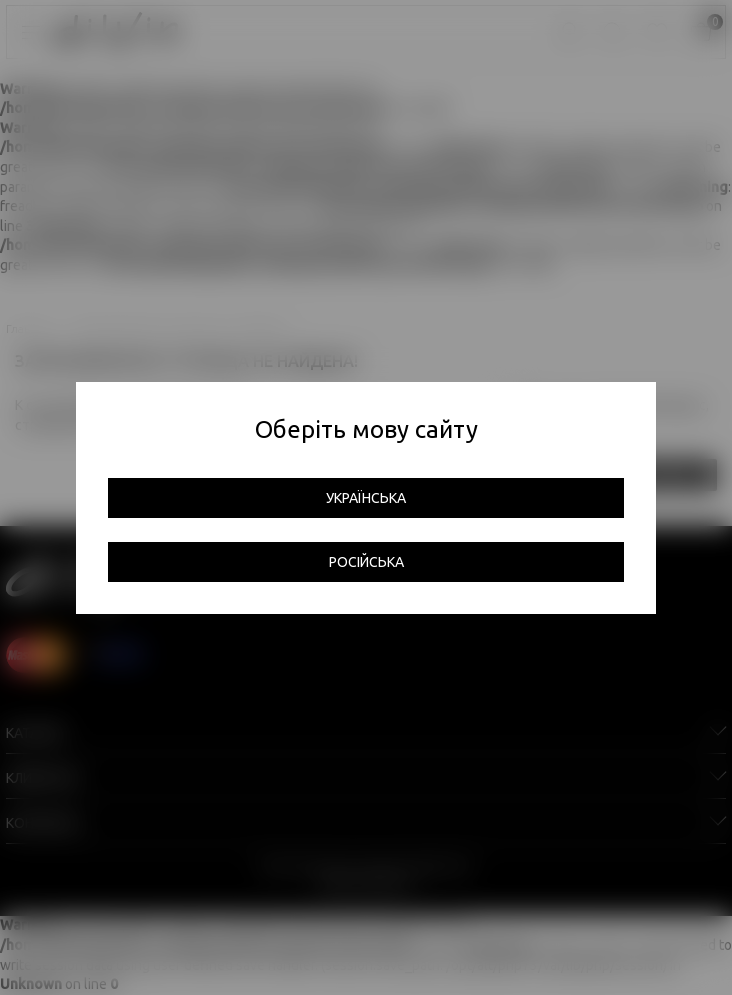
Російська (366, 562)
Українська (366, 498)
